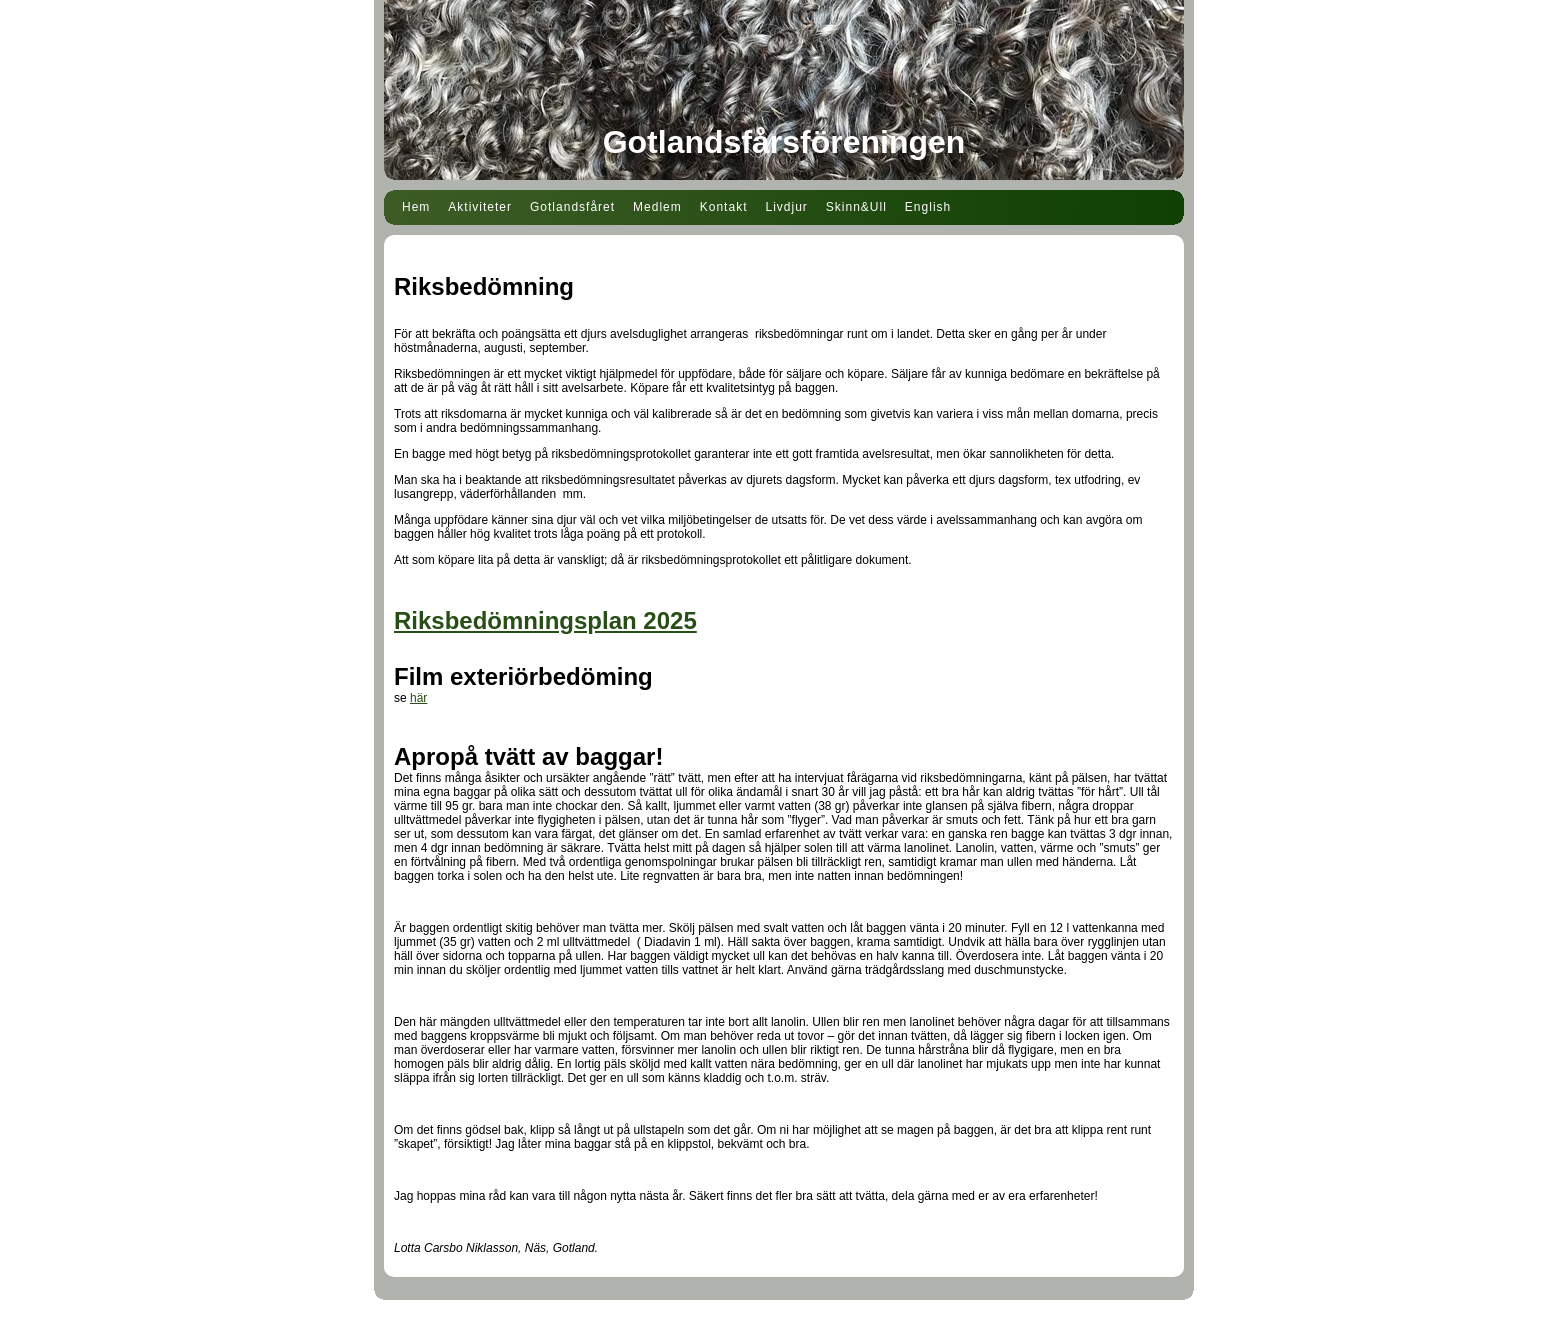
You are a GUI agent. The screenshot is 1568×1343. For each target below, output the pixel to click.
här (418, 698)
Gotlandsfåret (572, 207)
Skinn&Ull (856, 207)
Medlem (657, 207)
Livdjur (786, 207)
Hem (416, 207)
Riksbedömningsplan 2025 (545, 620)
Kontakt (724, 207)
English (928, 207)
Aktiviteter (480, 207)
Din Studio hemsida (784, 1331)
